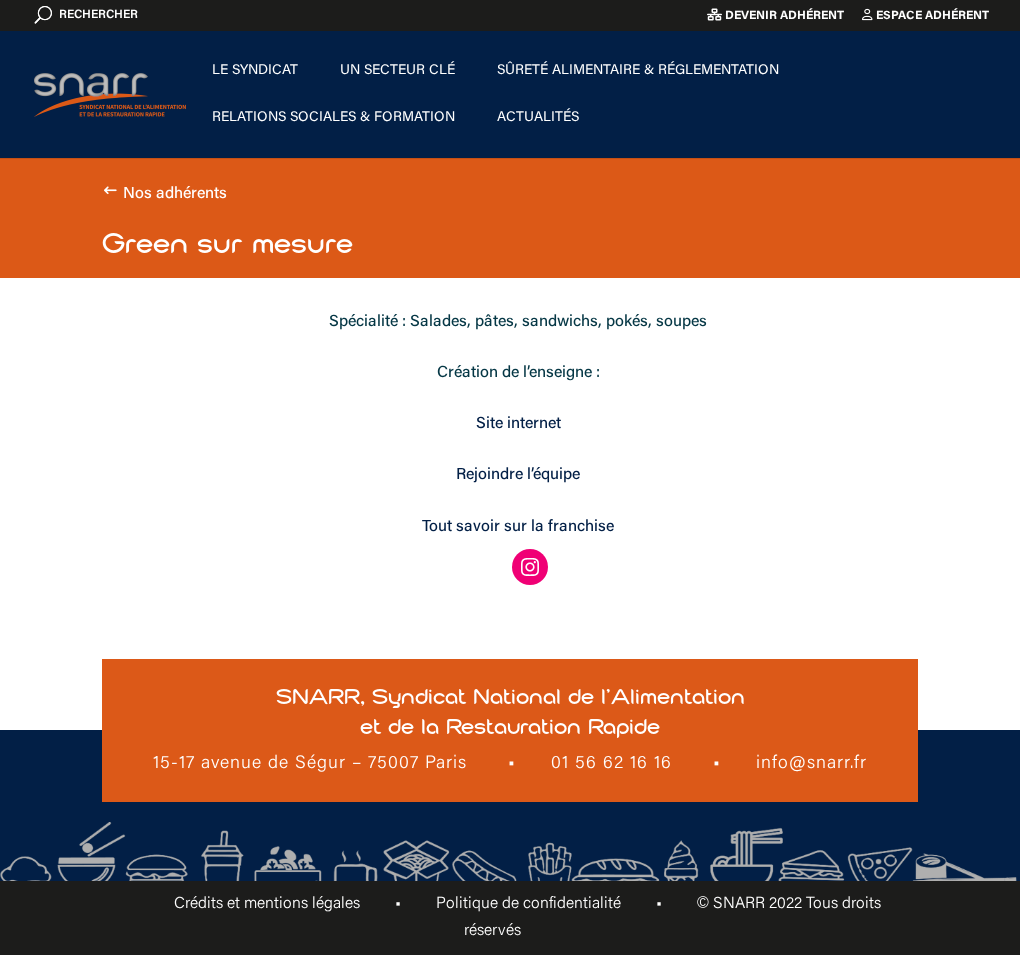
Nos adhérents (175, 194)
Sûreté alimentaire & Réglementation (638, 71)
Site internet (518, 424)
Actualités (538, 118)
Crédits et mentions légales (267, 904)
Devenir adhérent (775, 15)
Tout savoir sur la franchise (518, 527)
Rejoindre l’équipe (518, 475)
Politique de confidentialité (528, 904)
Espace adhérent (925, 15)
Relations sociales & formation (333, 118)
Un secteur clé (397, 71)
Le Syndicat (255, 71)
